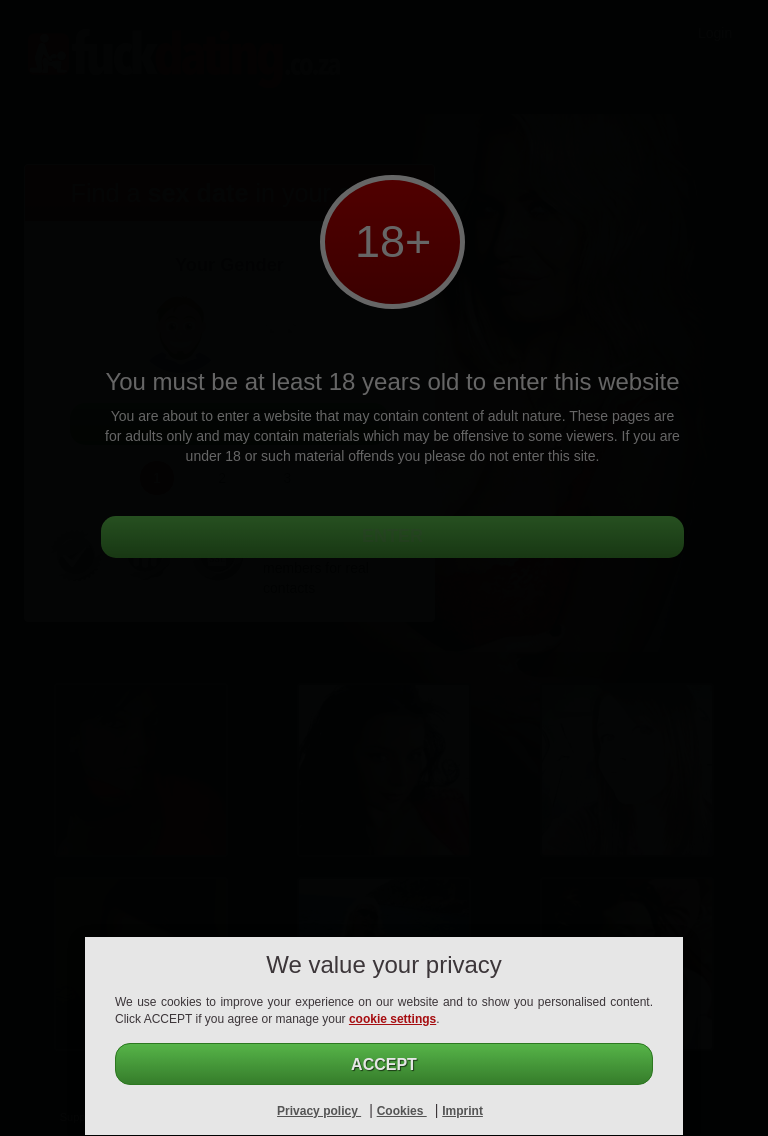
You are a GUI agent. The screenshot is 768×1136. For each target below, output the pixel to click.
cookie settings (392, 1019)
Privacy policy (319, 1111)
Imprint (462, 1111)
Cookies (402, 1111)
